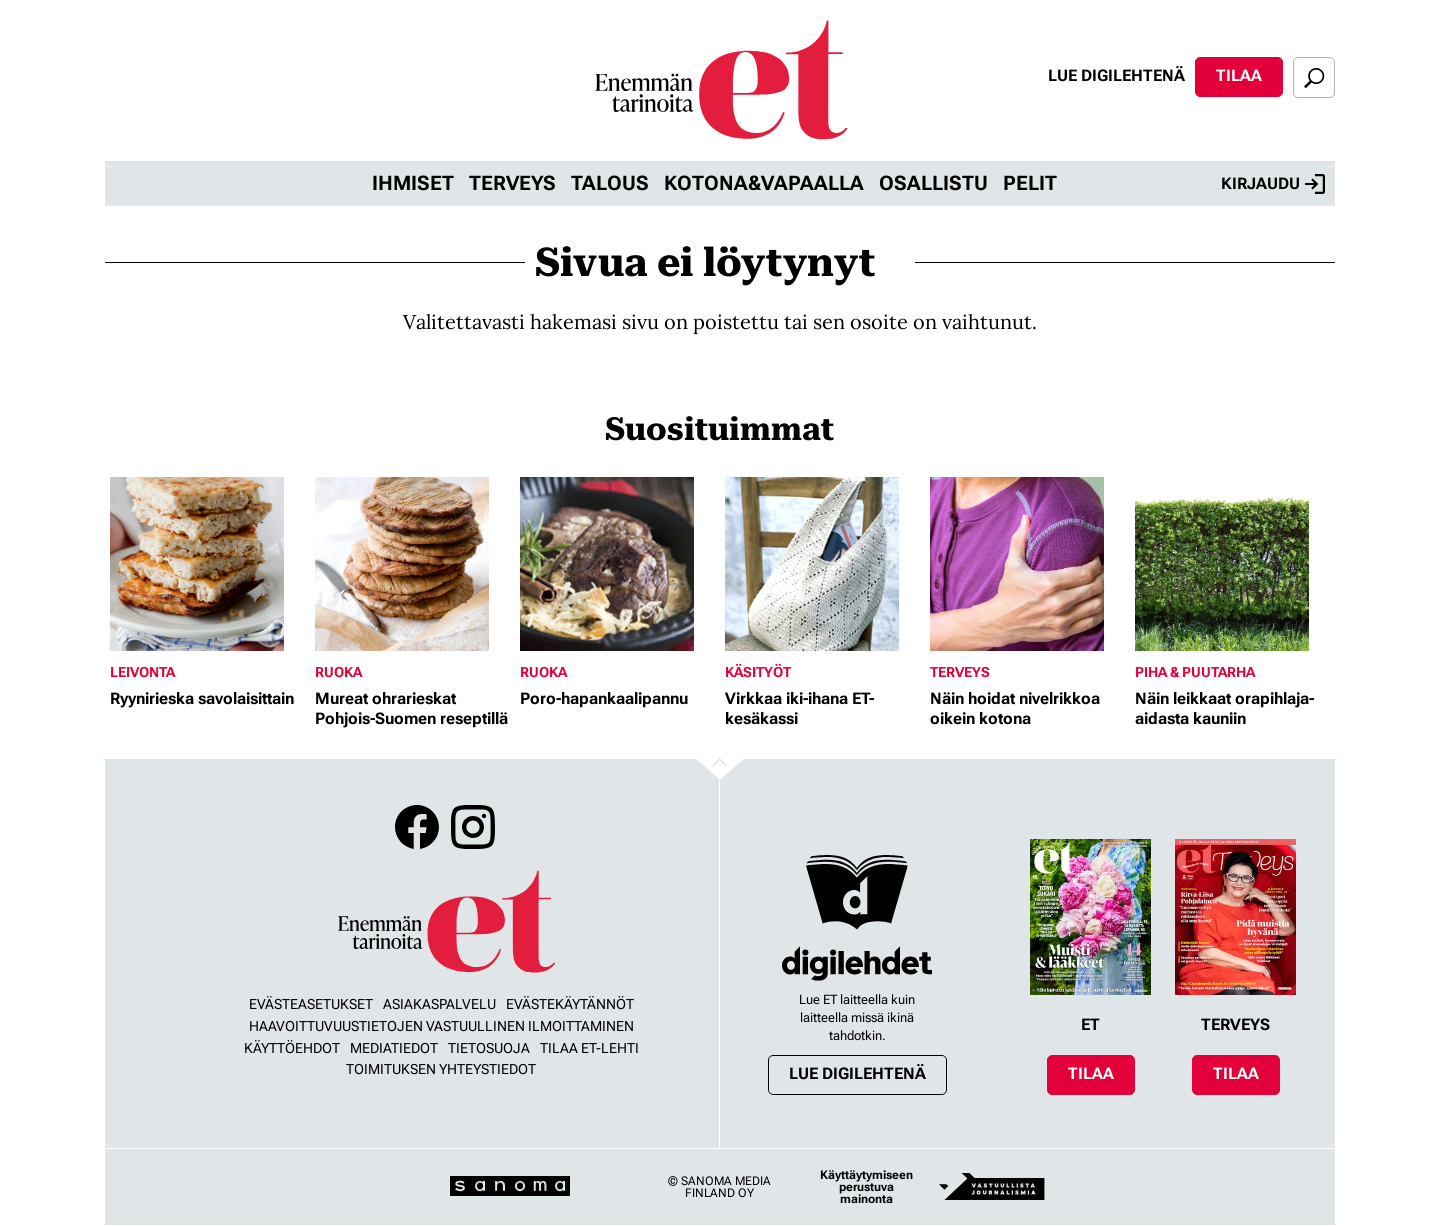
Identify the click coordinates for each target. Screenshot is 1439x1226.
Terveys (512, 183)
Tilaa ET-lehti (589, 1048)
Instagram (473, 827)
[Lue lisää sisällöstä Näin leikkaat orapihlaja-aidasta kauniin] (1232, 564)
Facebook (417, 827)
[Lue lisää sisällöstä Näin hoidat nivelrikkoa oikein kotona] (1027, 564)
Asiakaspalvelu (439, 1004)
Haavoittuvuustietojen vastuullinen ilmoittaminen (441, 1026)
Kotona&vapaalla (764, 183)
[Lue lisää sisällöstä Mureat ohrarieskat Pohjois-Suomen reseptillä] (412, 564)
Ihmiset (413, 183)
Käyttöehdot (292, 1048)
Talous (610, 183)
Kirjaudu (1273, 184)
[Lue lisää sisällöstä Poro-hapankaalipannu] (617, 564)
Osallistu (933, 183)
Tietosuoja (489, 1048)
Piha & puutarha (1195, 672)
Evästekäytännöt (570, 1004)
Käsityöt (758, 672)
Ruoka (338, 672)
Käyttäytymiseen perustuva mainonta (866, 1187)
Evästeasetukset (311, 1004)
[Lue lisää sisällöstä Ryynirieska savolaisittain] (207, 564)
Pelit (1030, 183)
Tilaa (1239, 75)
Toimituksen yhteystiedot (441, 1069)
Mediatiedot (394, 1048)
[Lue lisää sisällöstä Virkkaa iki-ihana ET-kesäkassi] (822, 564)
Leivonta (142, 672)
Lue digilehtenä (1116, 75)
